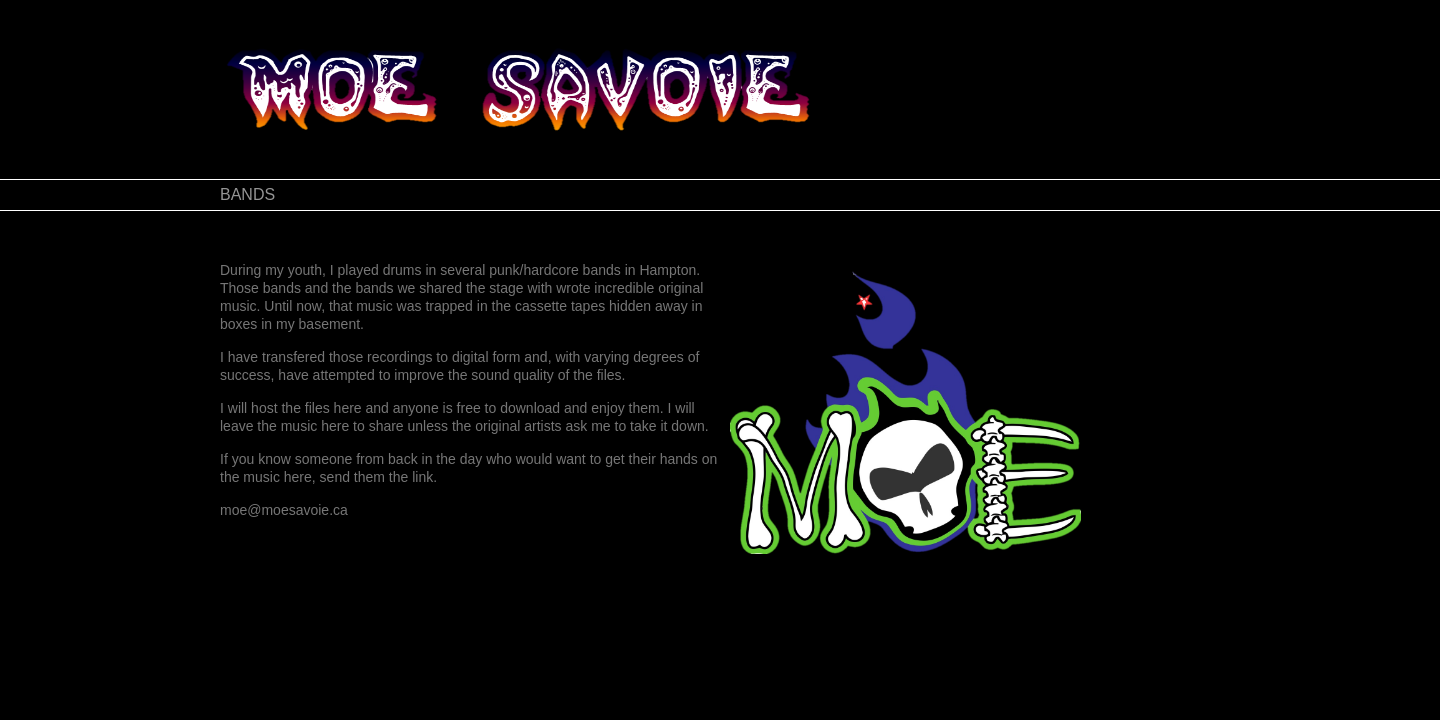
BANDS (247, 194)
